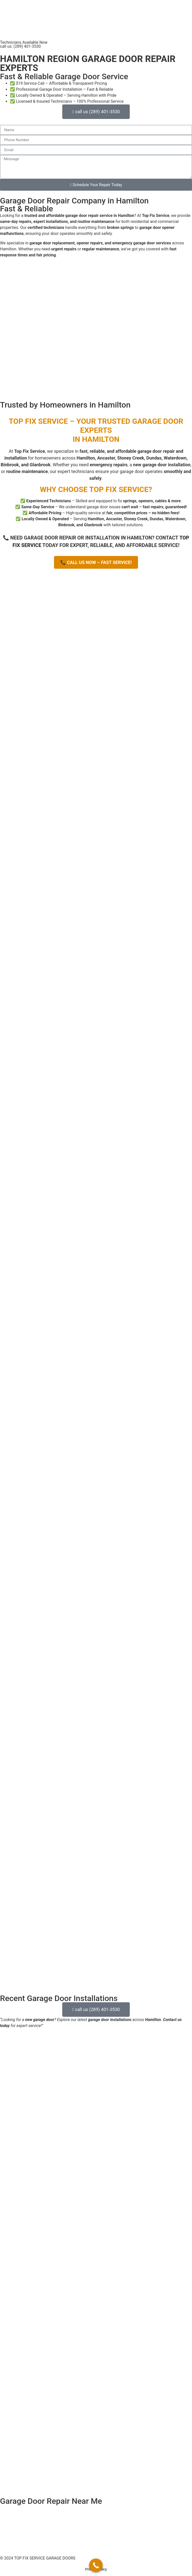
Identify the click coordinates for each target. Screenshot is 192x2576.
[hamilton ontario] (96, 2530)
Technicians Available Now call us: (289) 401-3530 (24, 44)
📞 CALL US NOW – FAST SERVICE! (96, 562)
